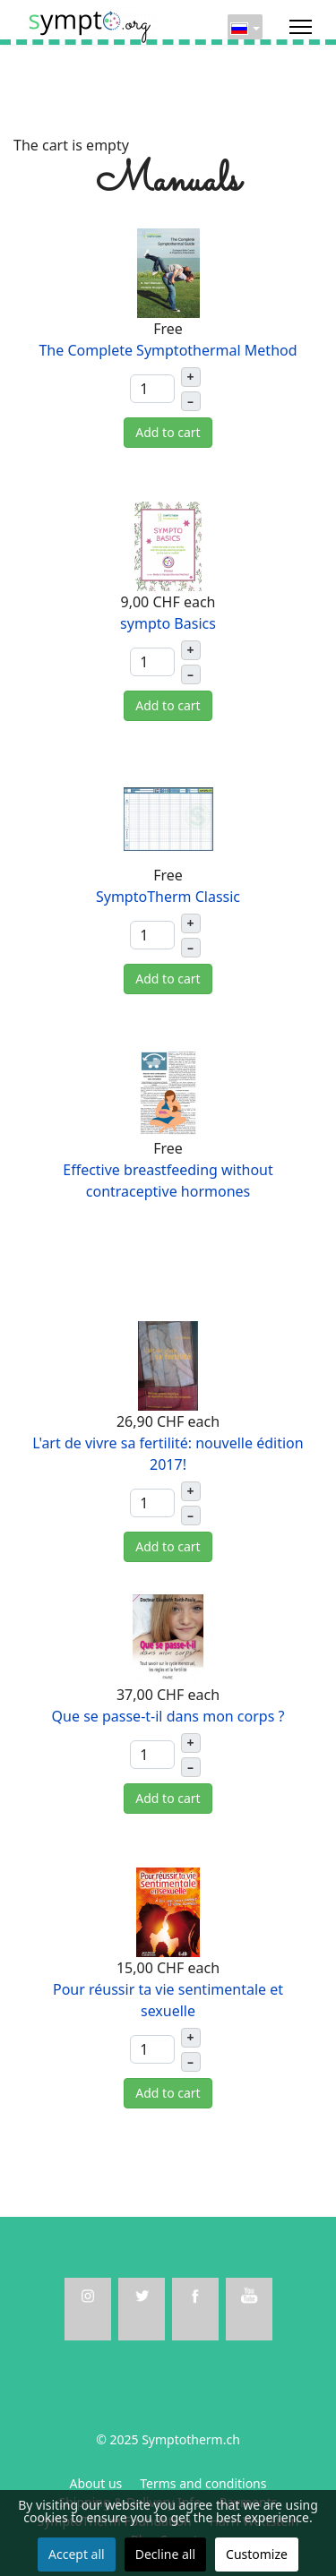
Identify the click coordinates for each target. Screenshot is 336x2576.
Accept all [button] (76, 2554)
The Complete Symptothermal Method (168, 350)
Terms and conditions (203, 2483)
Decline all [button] (165, 2554)
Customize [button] (257, 2554)
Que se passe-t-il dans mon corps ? (168, 1716)
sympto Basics (168, 623)
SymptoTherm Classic (168, 896)
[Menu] (300, 27)
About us (96, 2483)
